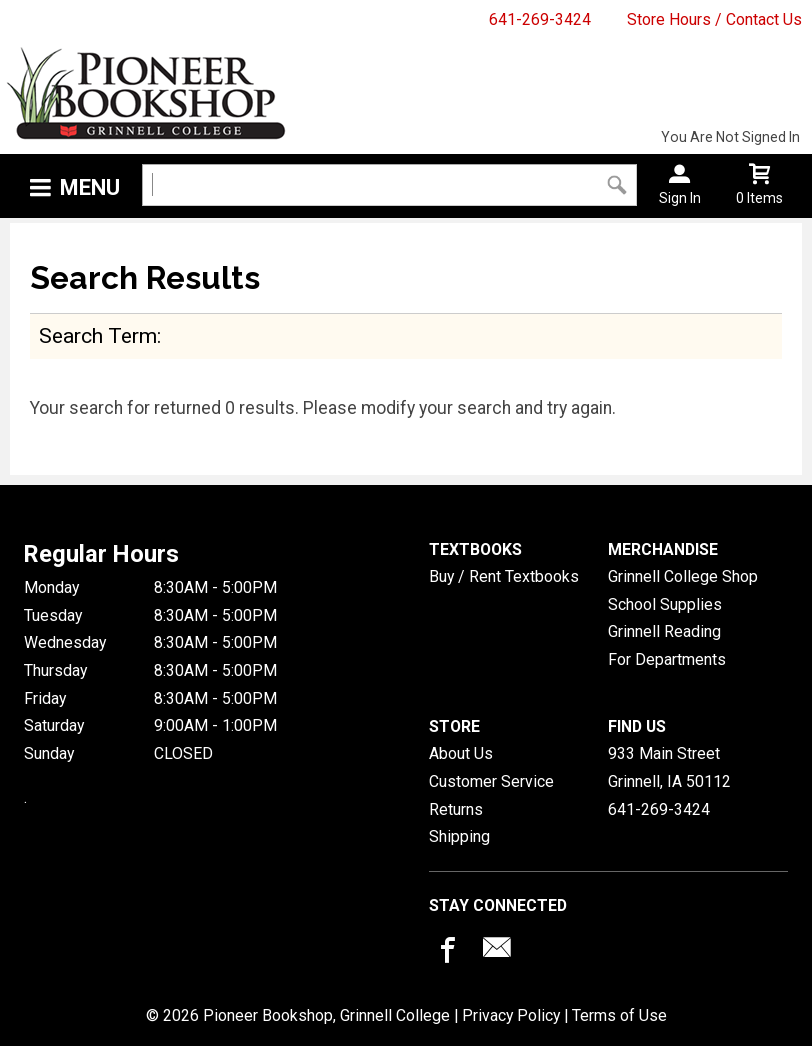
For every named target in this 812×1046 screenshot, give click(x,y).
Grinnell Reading (664, 631)
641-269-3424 (540, 19)
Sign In (680, 198)
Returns (456, 809)
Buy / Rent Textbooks (504, 576)
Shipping (459, 836)
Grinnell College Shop (683, 576)
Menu (90, 187)
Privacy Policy (511, 1015)
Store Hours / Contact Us (714, 19)
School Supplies (665, 604)
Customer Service (491, 781)
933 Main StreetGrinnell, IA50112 (669, 767)
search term (98, 335)
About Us (461, 753)
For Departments (667, 659)
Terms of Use (619, 1015)
